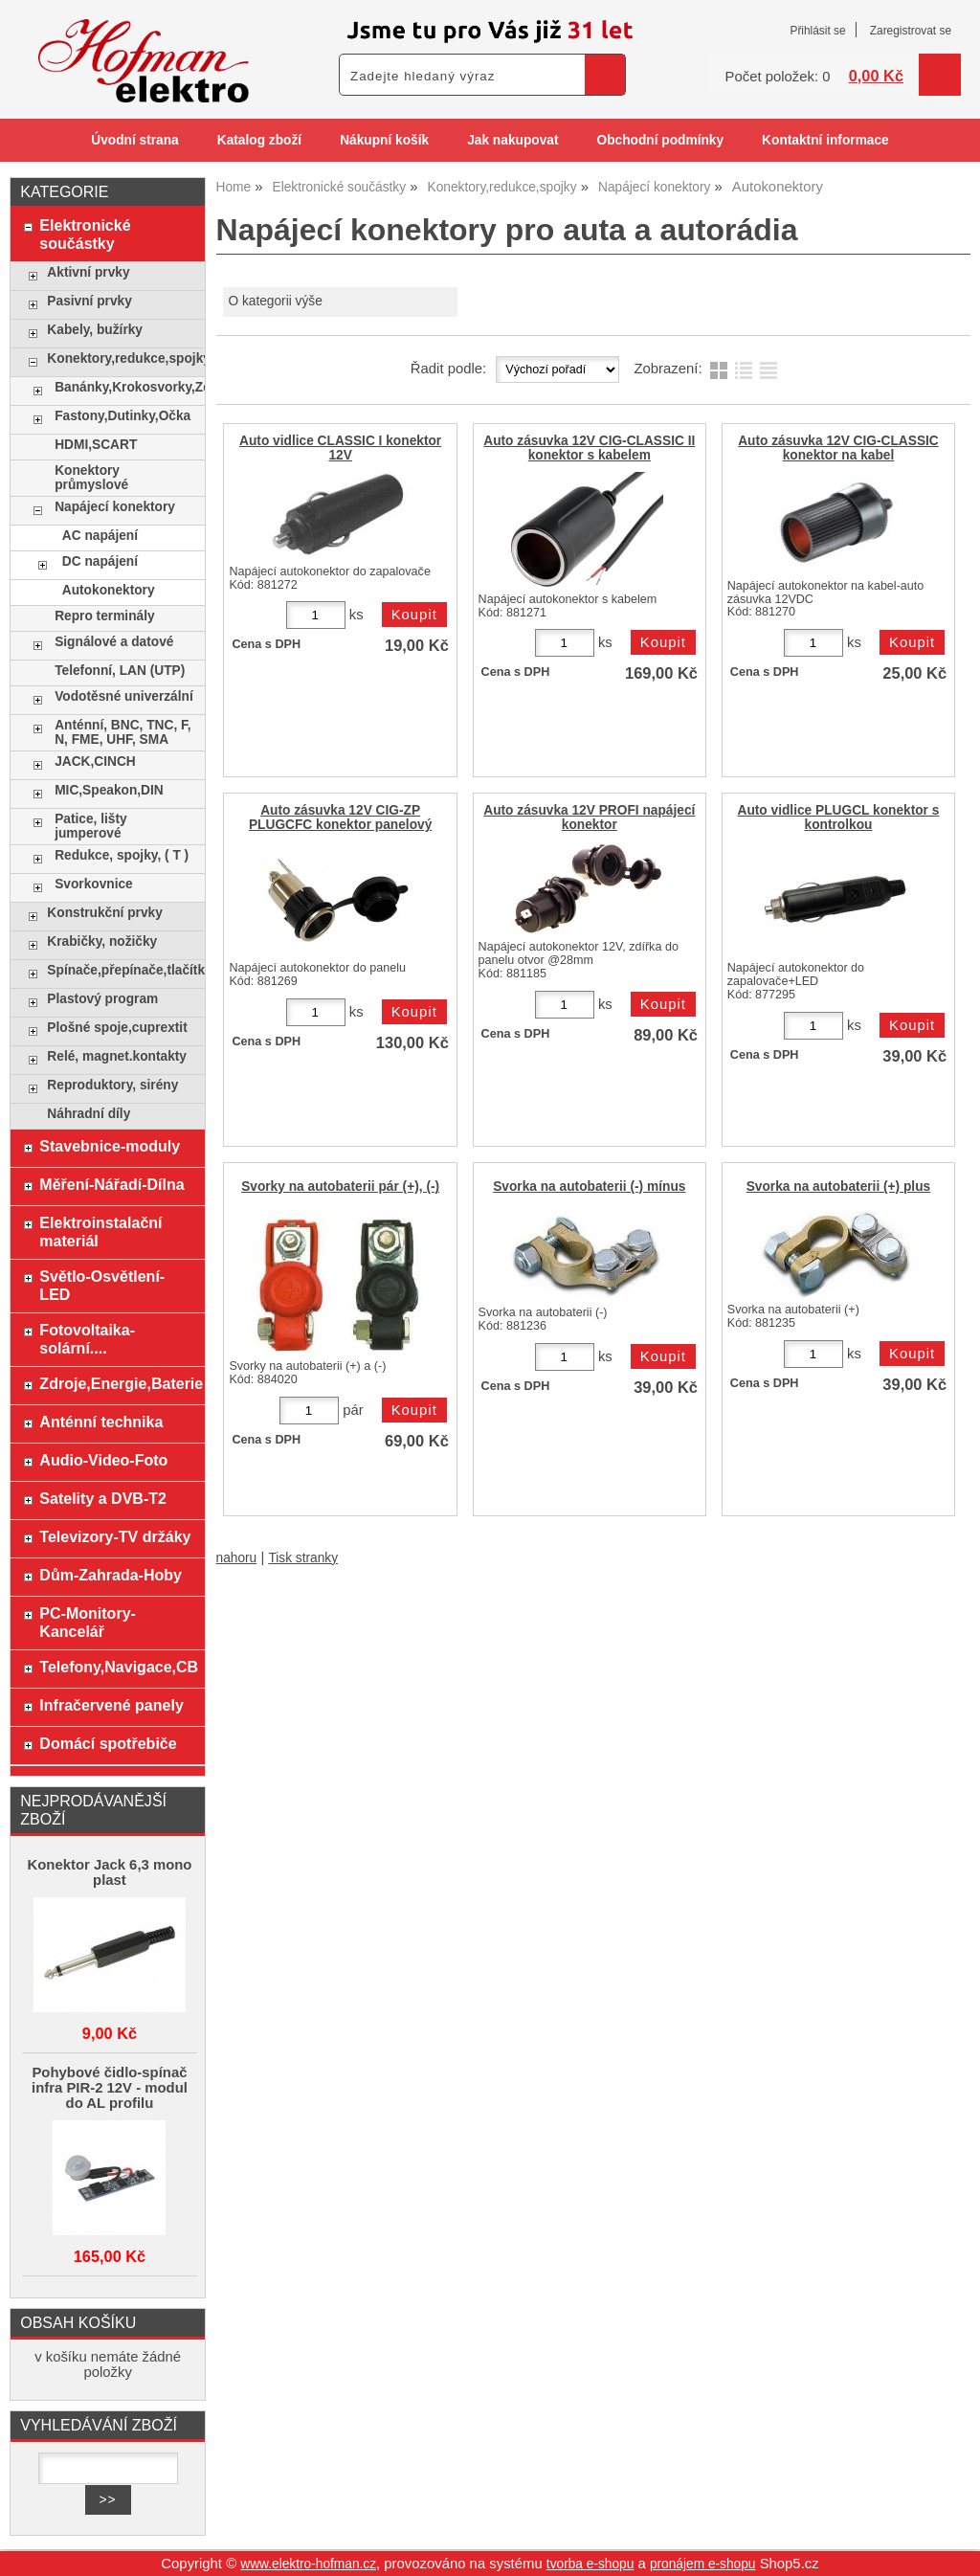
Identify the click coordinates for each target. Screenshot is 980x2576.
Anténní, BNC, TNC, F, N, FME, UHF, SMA (123, 732)
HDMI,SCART (96, 444)
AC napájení (100, 535)
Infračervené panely (111, 1705)
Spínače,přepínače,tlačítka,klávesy (121, 970)
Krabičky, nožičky (102, 941)
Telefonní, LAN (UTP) (120, 670)
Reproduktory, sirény (112, 1085)
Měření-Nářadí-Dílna (111, 1184)
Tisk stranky (303, 1558)
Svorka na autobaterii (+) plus (838, 1186)
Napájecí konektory (115, 507)
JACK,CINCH (95, 761)
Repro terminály (104, 616)
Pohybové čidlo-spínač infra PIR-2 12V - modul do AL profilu (110, 2088)
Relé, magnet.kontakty (117, 1056)
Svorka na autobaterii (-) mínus (589, 1186)
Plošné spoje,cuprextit (117, 1027)
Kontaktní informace (825, 140)
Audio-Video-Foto (103, 1459)
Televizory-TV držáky (114, 1536)
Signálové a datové (114, 642)
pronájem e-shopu (703, 2564)
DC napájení (100, 561)
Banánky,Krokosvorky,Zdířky (125, 387)
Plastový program (102, 999)
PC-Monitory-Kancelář (87, 1622)
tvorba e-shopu (590, 2564)
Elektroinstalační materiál (100, 1231)
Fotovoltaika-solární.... (87, 1338)
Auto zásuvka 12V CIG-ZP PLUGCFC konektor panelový (340, 817)
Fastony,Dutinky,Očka (122, 416)
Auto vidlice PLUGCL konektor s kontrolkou (839, 817)
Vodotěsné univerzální (124, 696)
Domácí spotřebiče (107, 1743)
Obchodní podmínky (660, 140)
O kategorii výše (275, 301)
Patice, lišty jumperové (91, 826)
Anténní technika (101, 1421)
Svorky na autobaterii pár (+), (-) (340, 1186)
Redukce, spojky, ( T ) (122, 855)
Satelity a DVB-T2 (103, 1498)
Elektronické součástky (84, 234)
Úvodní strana (134, 140)
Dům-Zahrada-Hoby (110, 1574)
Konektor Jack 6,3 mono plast (109, 1872)
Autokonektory (108, 590)
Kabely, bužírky (95, 330)
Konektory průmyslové (91, 477)
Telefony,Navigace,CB (117, 1666)
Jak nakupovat (512, 140)
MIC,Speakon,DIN (109, 790)
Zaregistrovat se (910, 30)
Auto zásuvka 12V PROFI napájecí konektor (589, 817)
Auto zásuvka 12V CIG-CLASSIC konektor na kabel (838, 448)
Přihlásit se (817, 30)
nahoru (236, 1558)
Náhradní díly (88, 1114)
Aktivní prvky (88, 272)
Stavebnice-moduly (109, 1145)
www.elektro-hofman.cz (308, 2564)
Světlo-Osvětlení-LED (102, 1285)
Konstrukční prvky (104, 913)
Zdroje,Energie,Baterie (117, 1383)
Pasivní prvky (89, 301)
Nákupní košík (384, 140)
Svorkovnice (94, 884)
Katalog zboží (259, 140)
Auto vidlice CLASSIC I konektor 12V (340, 448)
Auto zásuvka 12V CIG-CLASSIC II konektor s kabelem (589, 448)
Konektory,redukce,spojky (121, 358)
